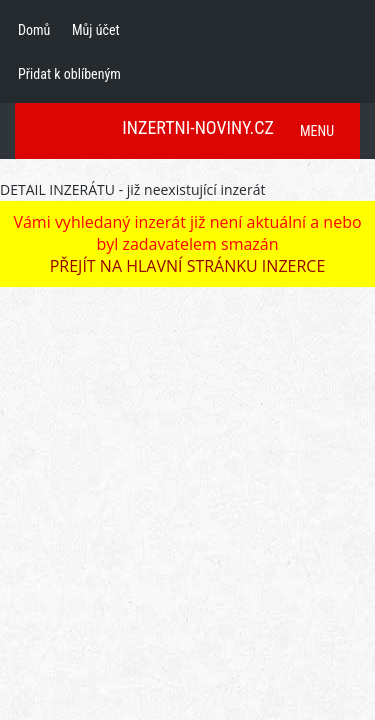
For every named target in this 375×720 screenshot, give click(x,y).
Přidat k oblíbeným (69, 74)
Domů (34, 30)
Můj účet (96, 30)
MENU (317, 131)
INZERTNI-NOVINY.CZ (198, 127)
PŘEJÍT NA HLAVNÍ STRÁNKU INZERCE (188, 266)
